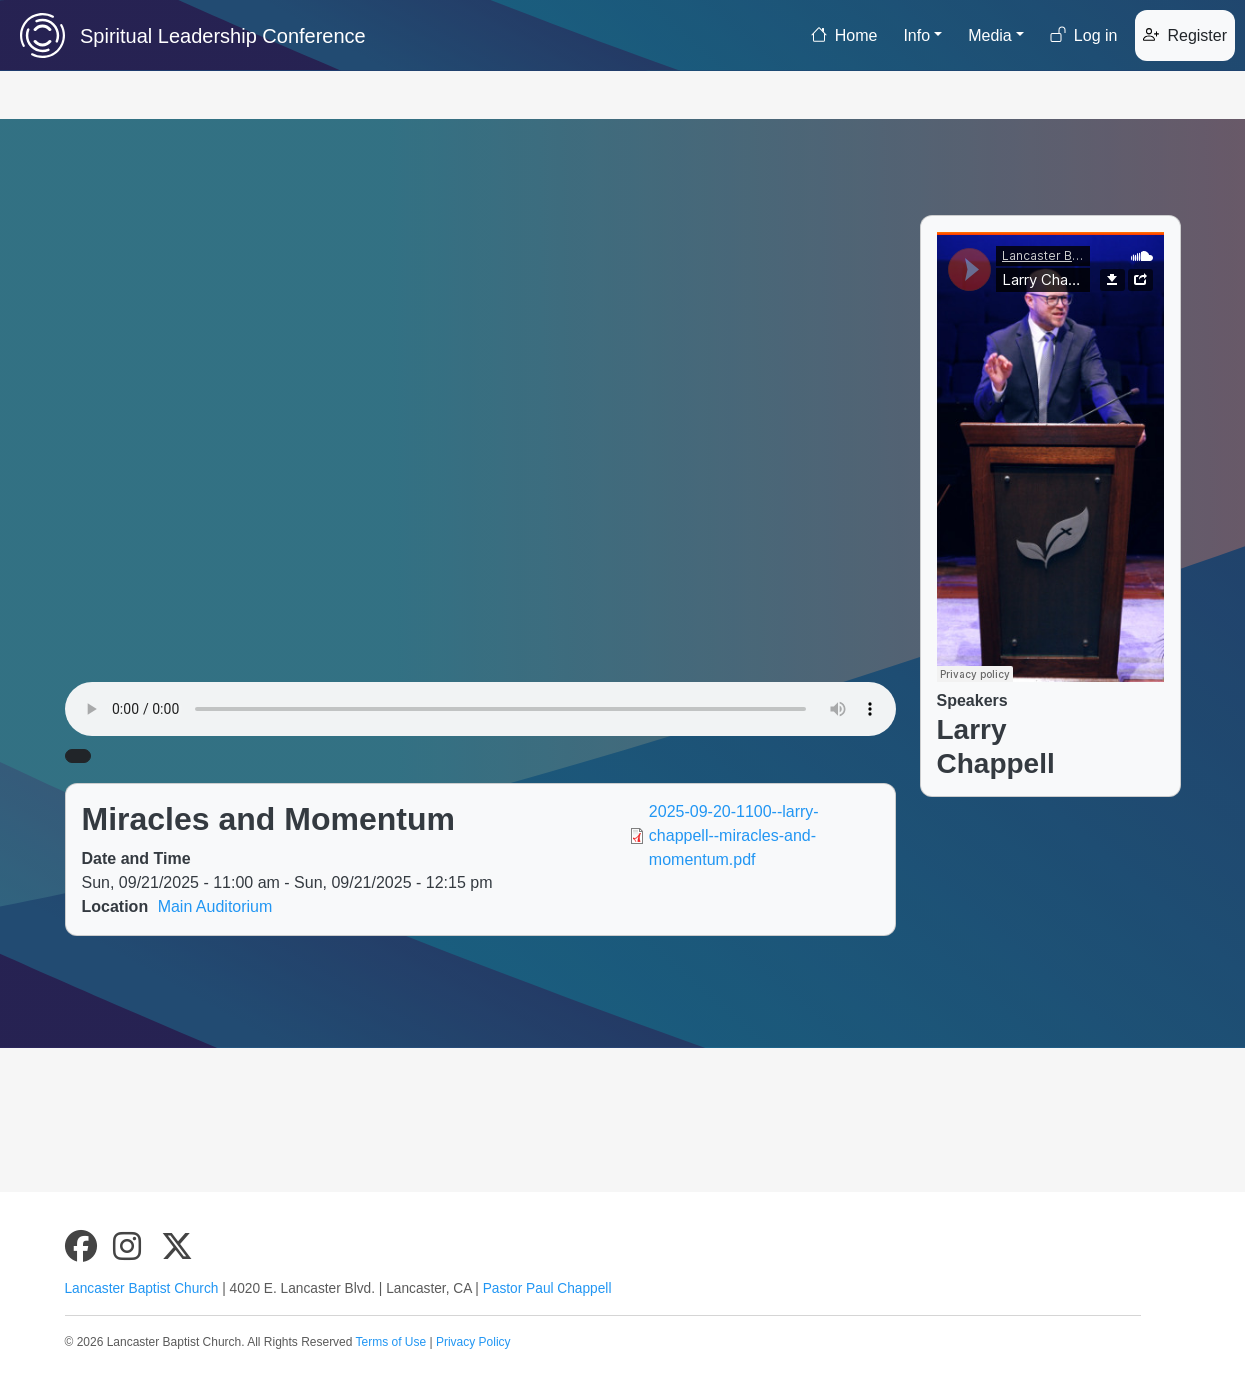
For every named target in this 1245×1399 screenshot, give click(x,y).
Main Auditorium (215, 906)
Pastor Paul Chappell (547, 1288)
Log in (1096, 36)
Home (856, 36)
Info (916, 35)
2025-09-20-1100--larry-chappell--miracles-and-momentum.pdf (734, 835)
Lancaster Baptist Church (142, 1288)
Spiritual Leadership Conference (170, 35)
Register (1197, 36)
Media (990, 35)
